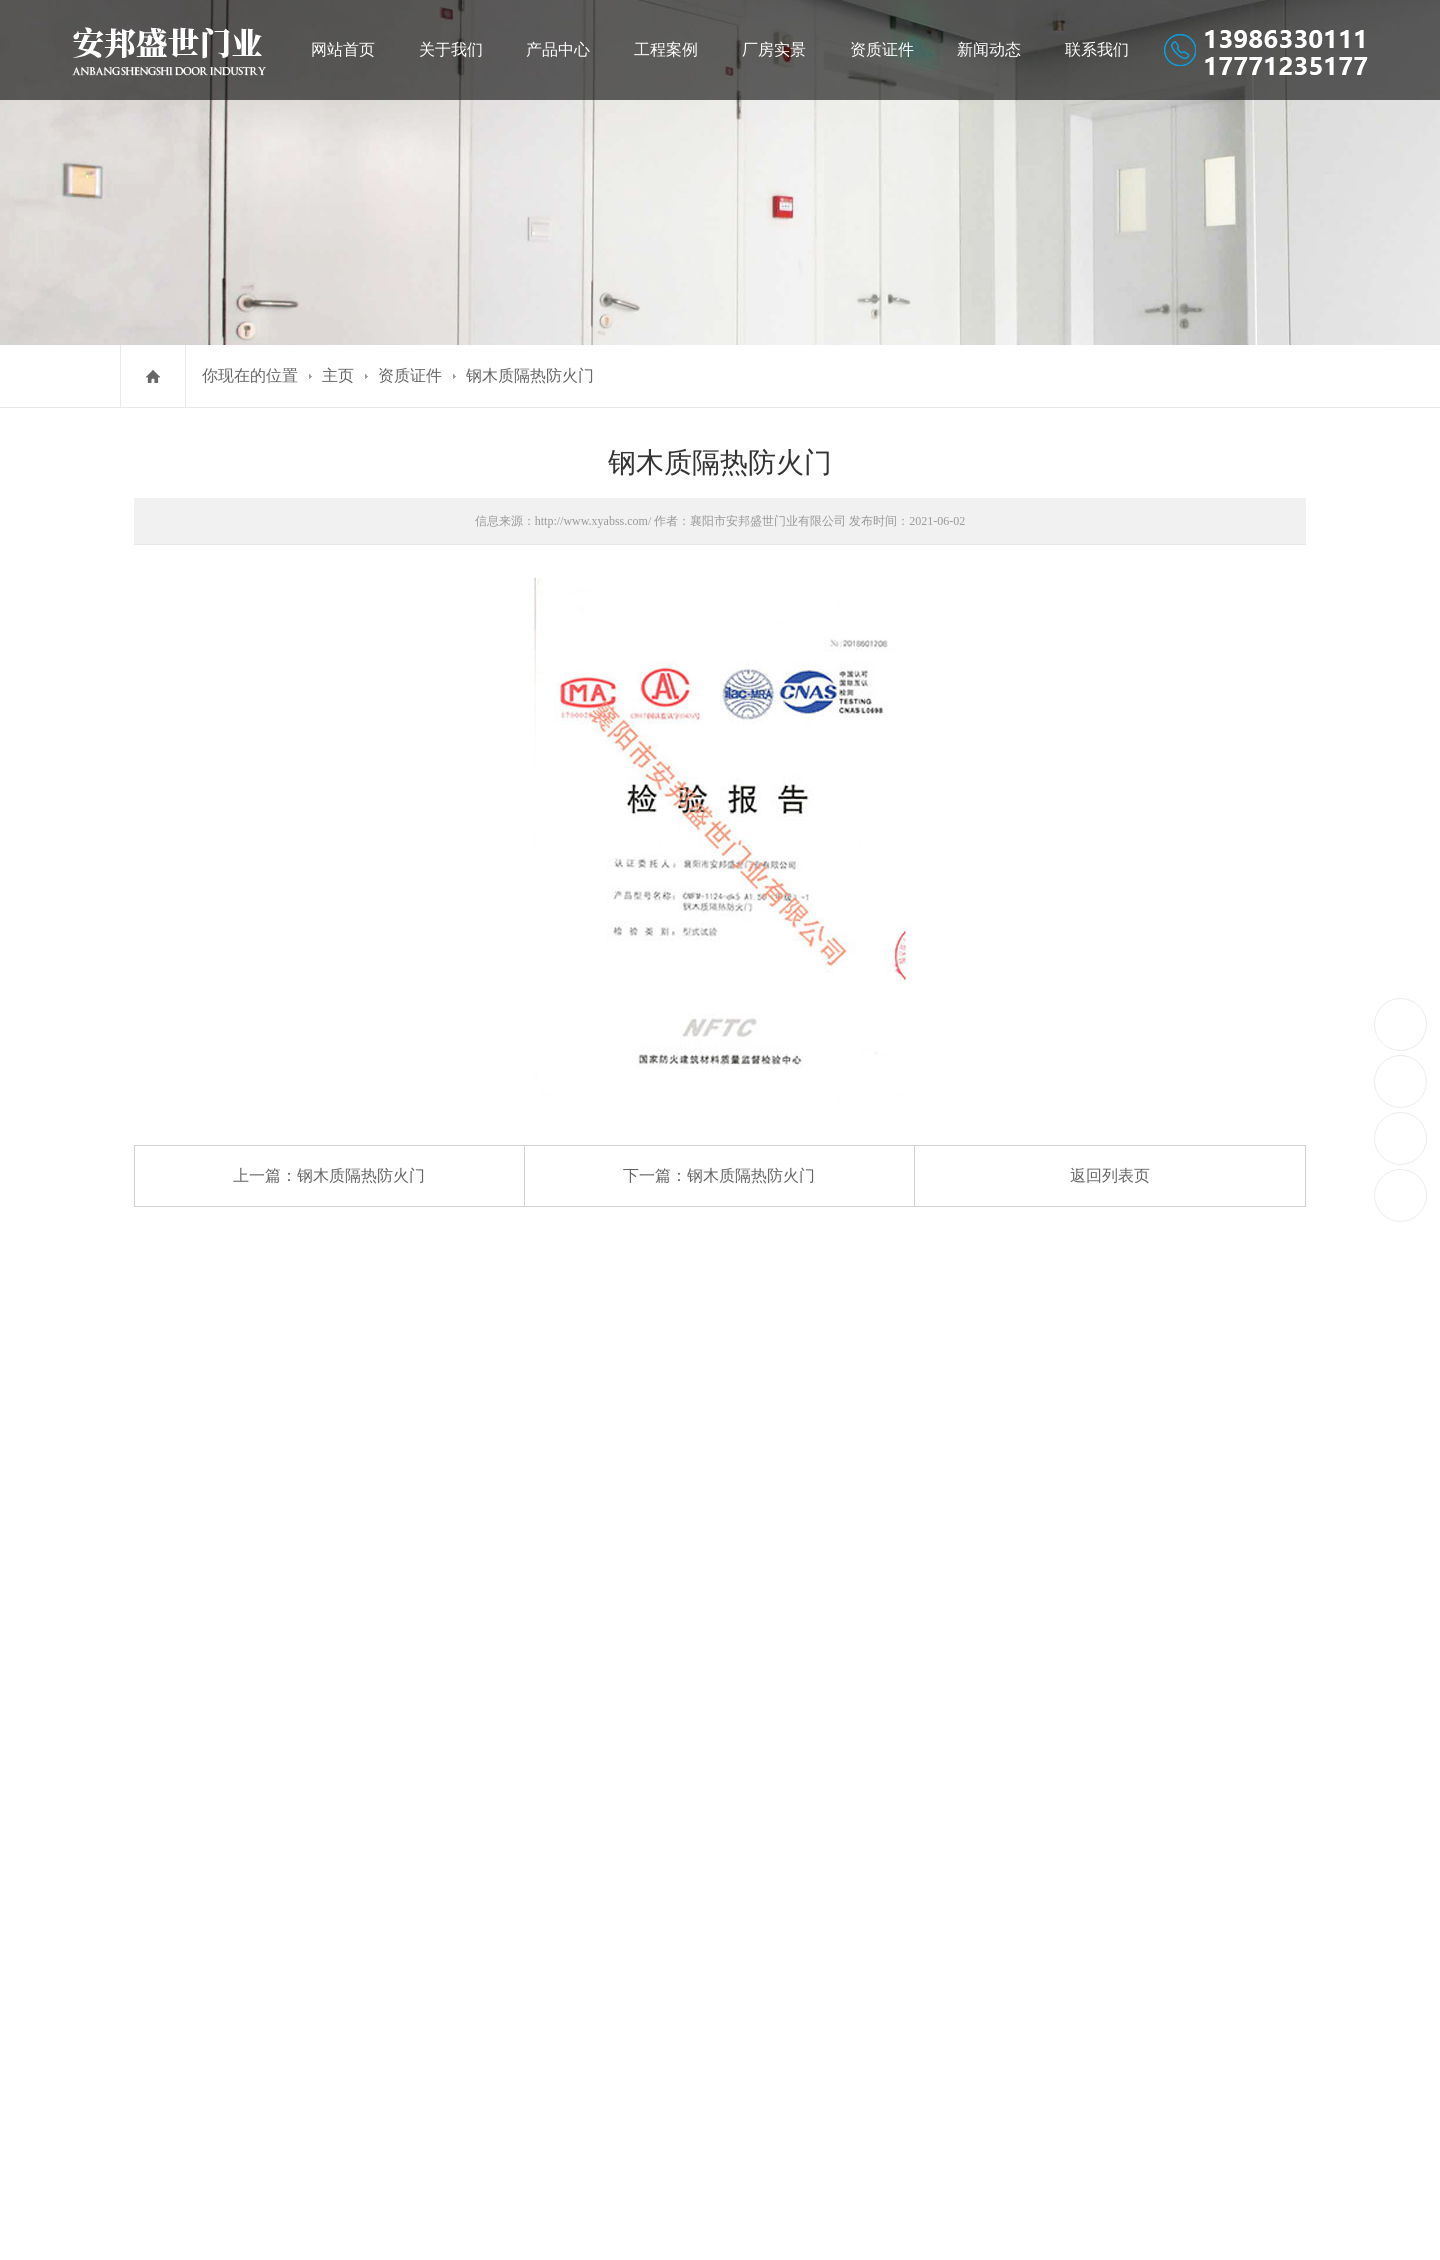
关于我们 (451, 49)
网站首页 (343, 49)
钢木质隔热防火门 (530, 375)
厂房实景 (774, 49)
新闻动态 (989, 49)
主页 (338, 375)
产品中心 (558, 49)
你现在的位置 (250, 375)
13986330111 (1401, 1023)
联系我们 (1097, 49)
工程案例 (666, 49)
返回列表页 (1110, 1175)
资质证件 (882, 49)
